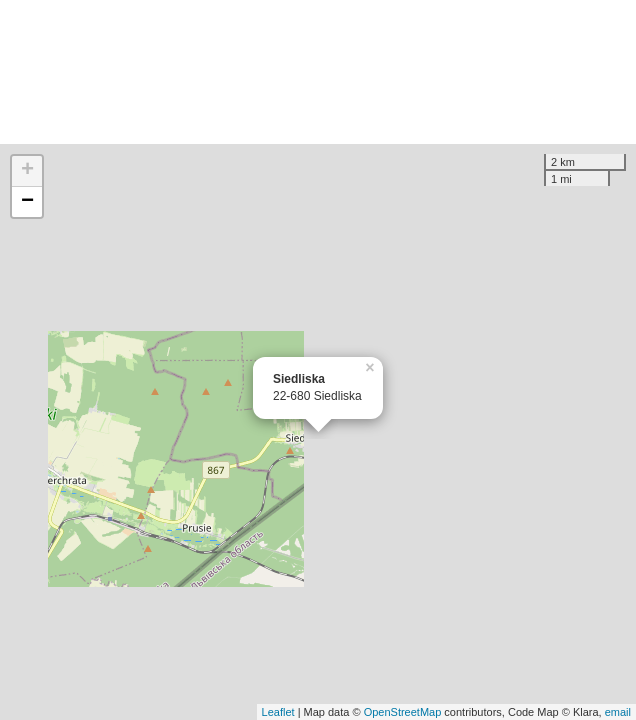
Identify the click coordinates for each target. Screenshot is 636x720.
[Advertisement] (318, 72)
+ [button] (27, 171)
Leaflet (278, 712)
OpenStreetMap (403, 712)
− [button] (27, 202)
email (618, 712)
